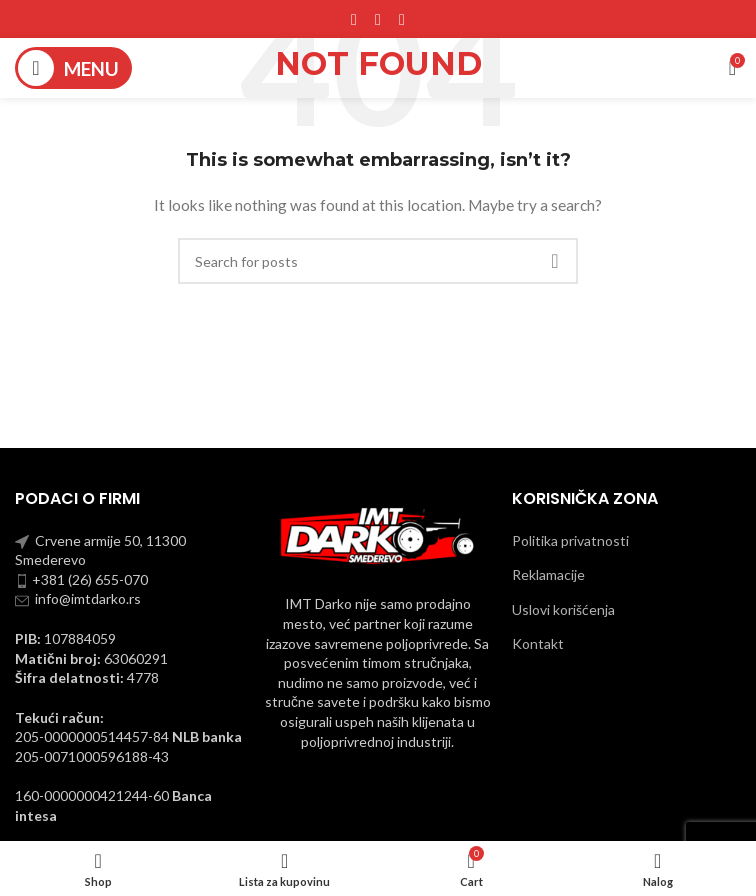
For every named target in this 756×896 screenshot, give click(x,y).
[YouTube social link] (402, 19)
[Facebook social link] (354, 19)
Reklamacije (548, 574)
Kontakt (538, 643)
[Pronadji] (378, 261)
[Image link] (378, 534)
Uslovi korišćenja (563, 609)
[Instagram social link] (378, 19)
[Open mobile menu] (73, 68)
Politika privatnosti (570, 540)
